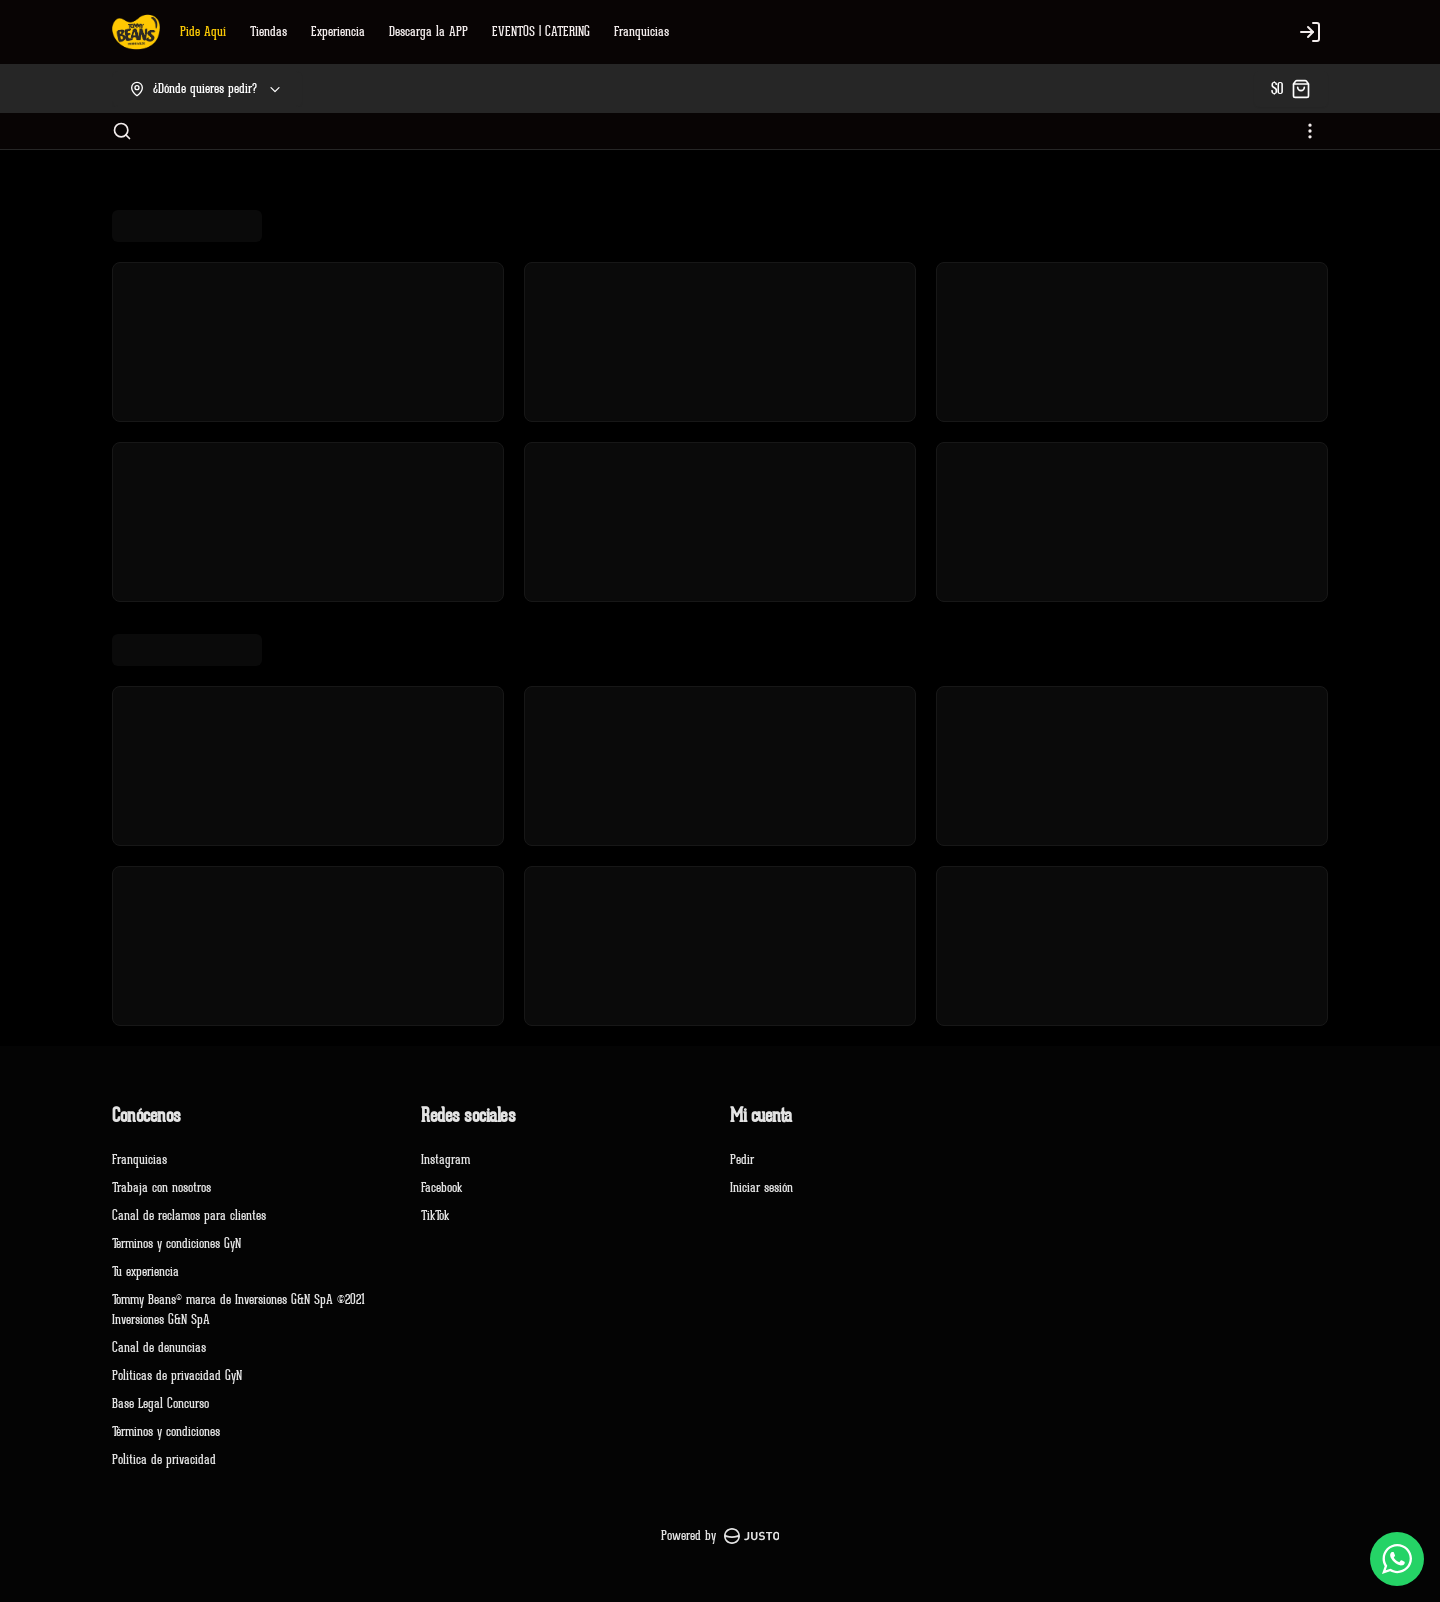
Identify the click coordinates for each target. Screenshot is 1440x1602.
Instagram (445, 1159)
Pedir (742, 1159)
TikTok (435, 1215)
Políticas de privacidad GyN (177, 1375)
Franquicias (641, 31)
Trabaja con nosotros (161, 1187)
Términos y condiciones (166, 1431)
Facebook (441, 1187)
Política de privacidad (164, 1459)
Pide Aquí (203, 31)
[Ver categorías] (1310, 131)
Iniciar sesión (761, 1187)
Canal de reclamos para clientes (189, 1215)
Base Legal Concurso (160, 1403)
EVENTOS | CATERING (541, 31)
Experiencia (338, 31)
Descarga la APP (428, 31)
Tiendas (268, 31)
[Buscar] (122, 131)
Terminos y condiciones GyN (176, 1243)
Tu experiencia (145, 1271)
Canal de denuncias (159, 1347)
